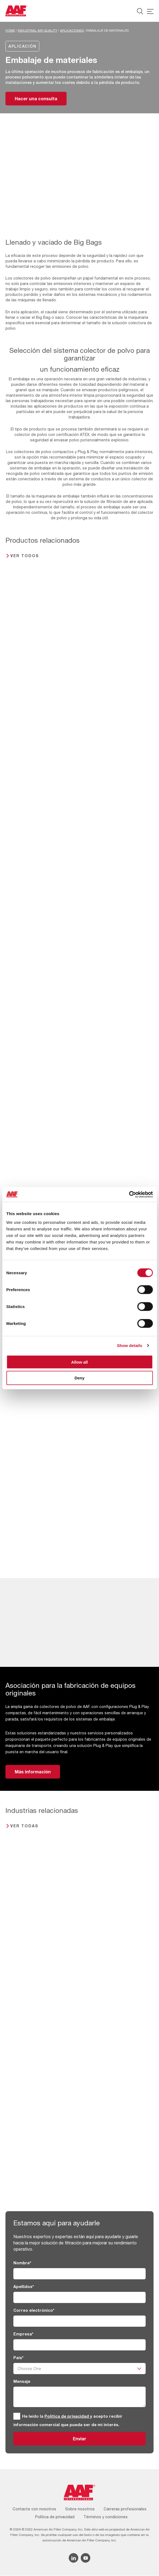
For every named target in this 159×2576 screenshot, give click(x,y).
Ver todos (24, 555)
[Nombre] (79, 2273)
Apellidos (23, 2286)
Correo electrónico (33, 2310)
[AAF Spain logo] (16, 10)
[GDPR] (16, 2416)
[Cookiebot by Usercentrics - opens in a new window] (129, 1194)
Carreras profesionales (125, 2509)
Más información (33, 1771)
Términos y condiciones (105, 2516)
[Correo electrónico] (79, 2321)
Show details (129, 1345)
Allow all (79, 1362)
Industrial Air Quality (37, 30)
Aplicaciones (72, 30)
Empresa (23, 2334)
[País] (79, 2368)
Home (10, 30)
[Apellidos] (79, 2297)
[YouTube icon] (85, 2558)
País (18, 2358)
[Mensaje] (79, 2397)
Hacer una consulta (36, 98)
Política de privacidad (67, 2416)
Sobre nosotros (80, 2509)
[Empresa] (79, 2345)
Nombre (22, 2263)
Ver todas (24, 1825)
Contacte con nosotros (34, 2509)
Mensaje (21, 2381)
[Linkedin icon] (73, 2558)
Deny (79, 1378)
